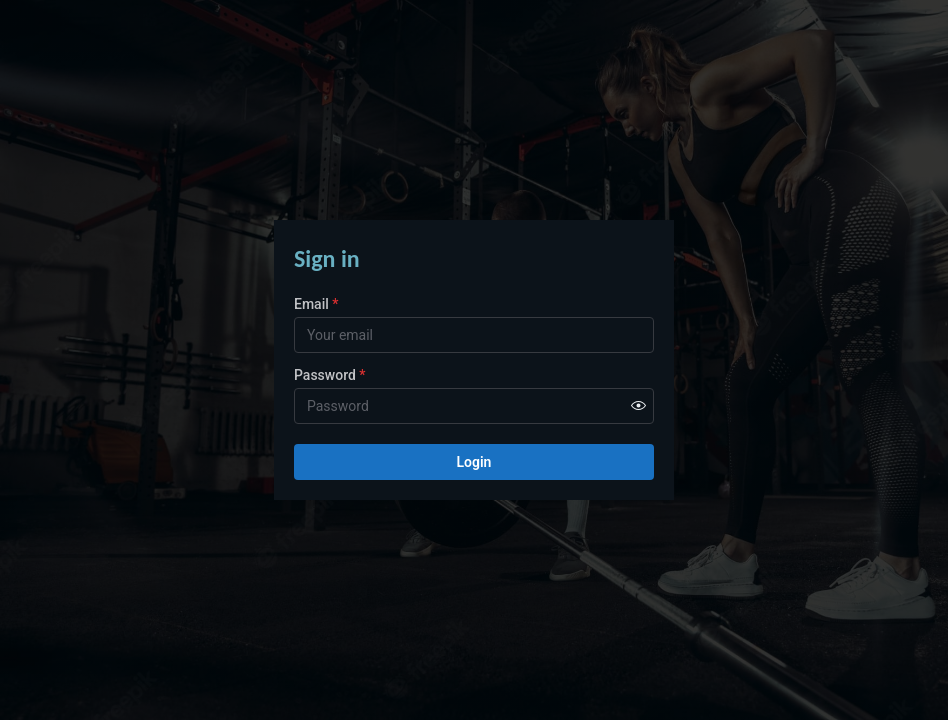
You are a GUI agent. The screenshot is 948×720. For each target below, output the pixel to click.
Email (316, 304)
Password (330, 375)
